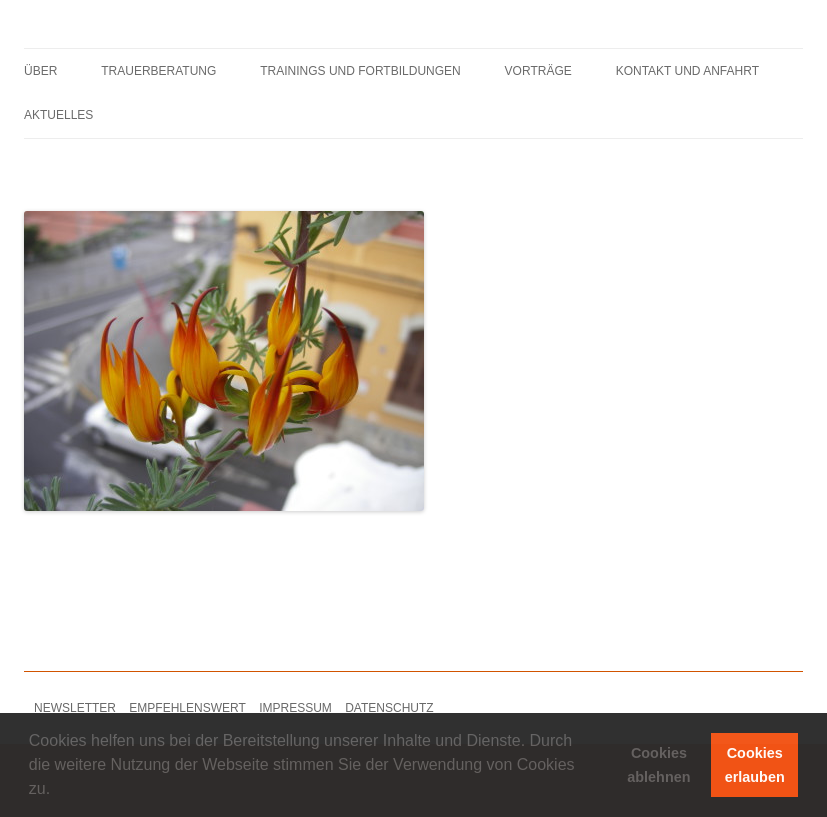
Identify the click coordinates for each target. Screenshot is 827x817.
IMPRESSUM (295, 708)
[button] (58, 791)
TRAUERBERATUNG (158, 71)
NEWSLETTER (75, 708)
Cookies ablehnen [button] (658, 765)
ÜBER (40, 71)
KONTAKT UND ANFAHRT (687, 71)
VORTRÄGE (538, 71)
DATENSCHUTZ (389, 708)
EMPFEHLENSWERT (187, 708)
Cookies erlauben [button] (755, 765)
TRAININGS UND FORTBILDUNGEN (360, 71)
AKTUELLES (58, 115)
